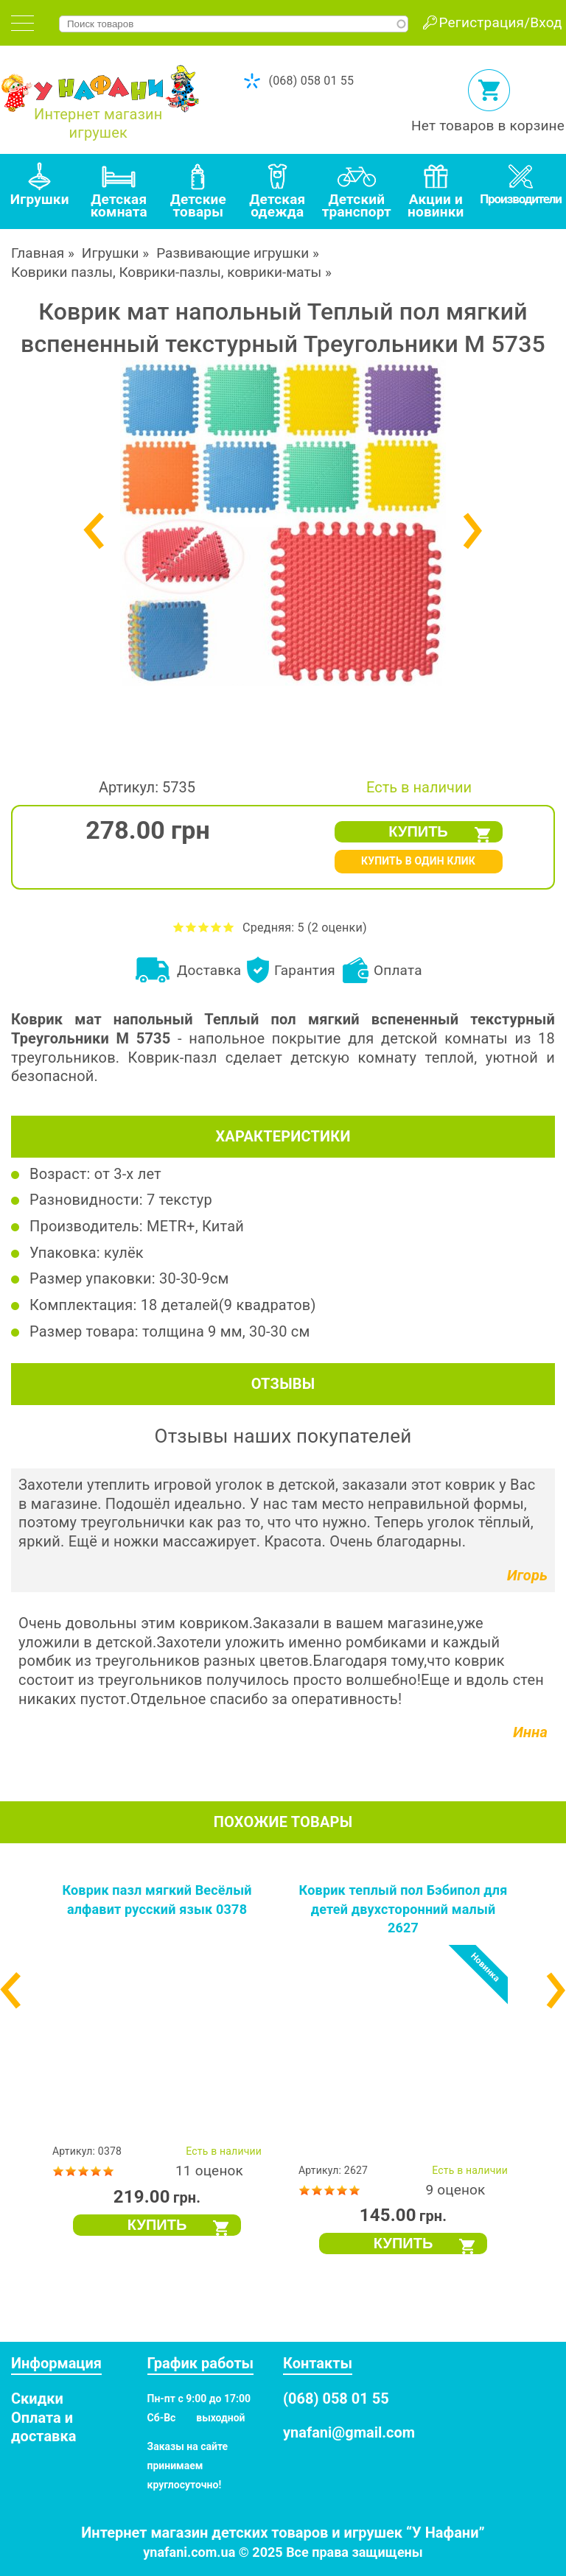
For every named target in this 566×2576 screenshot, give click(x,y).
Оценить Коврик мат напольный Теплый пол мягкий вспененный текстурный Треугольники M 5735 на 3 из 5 (204, 926)
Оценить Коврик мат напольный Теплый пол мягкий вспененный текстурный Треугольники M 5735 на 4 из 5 (216, 926)
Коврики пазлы (62, 272)
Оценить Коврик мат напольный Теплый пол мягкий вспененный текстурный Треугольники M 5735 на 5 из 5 (229, 926)
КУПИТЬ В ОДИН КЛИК (418, 861)
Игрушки (110, 252)
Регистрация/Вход (500, 22)
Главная (37, 252)
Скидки (37, 2398)
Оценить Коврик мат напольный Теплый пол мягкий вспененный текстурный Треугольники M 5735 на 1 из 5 (178, 926)
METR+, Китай (195, 1226)
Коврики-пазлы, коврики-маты (220, 272)
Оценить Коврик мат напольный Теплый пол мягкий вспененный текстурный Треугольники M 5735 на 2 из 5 (191, 926)
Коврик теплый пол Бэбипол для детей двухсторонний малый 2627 (403, 1908)
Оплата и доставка (43, 2427)
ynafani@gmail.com (349, 2432)
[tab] (22, 23)
